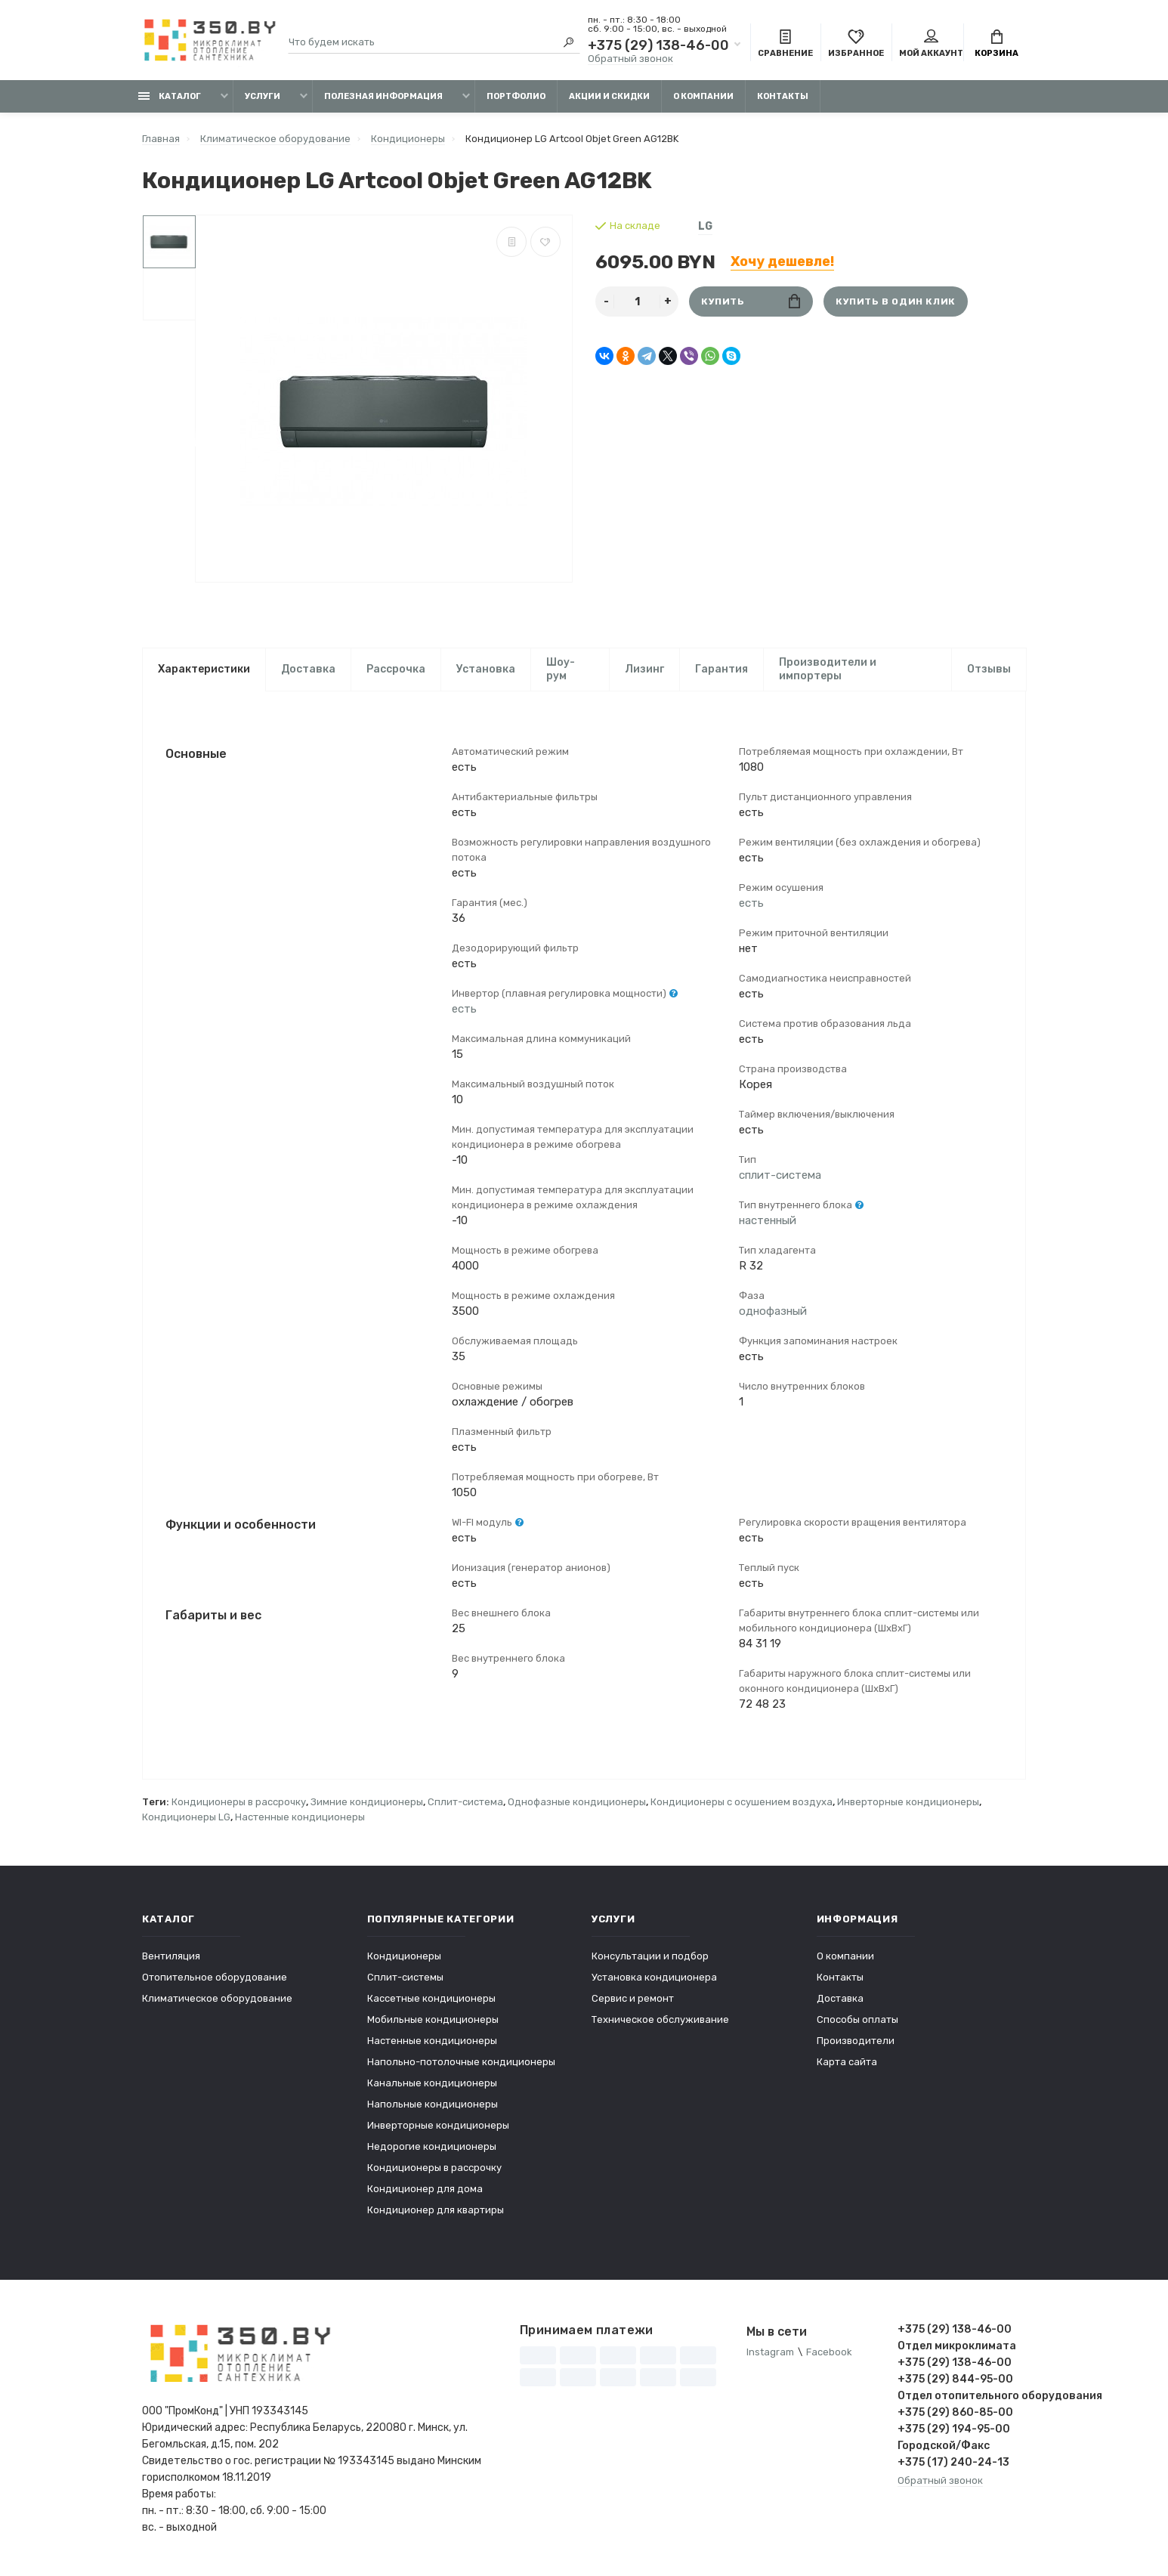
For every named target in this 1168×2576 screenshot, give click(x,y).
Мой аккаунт (931, 43)
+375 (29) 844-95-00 (955, 2379)
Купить (750, 301)
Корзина (996, 43)
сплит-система (780, 1175)
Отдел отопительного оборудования (962, 2396)
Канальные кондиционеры (432, 2083)
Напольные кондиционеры (432, 2105)
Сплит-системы (405, 1978)
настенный (767, 1220)
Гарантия (721, 669)
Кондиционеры (404, 1956)
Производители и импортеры (827, 669)
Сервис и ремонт (633, 1999)
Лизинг (644, 669)
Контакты (782, 96)
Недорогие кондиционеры (431, 2147)
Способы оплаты (857, 2020)
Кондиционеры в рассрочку (238, 1802)
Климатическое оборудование (217, 1999)
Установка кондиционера (654, 1978)
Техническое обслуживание (660, 2020)
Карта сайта (847, 2062)
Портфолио (516, 96)
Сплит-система (465, 1802)
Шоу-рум (560, 669)
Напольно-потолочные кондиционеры (461, 2062)
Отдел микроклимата (957, 2346)
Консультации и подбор (650, 1956)
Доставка (308, 669)
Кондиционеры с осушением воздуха (741, 1802)
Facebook (829, 2352)
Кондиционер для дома (425, 2189)
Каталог (169, 96)
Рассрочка (395, 669)
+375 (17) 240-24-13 (953, 2463)
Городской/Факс (944, 2446)
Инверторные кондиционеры (908, 1802)
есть (464, 1009)
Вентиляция (171, 1956)
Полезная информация (383, 96)
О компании (703, 96)
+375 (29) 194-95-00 (954, 2429)
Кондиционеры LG (186, 1817)
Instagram (770, 2352)
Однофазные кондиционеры (577, 1802)
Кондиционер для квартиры (435, 2210)
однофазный (773, 1311)
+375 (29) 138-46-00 (658, 45)
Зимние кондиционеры (367, 1802)
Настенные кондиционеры (300, 1817)
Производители (856, 2041)
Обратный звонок (630, 58)
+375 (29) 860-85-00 (955, 2413)
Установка (485, 669)
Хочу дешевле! (782, 261)
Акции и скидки (609, 96)
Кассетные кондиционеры (431, 1999)
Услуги (262, 96)
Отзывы (989, 669)
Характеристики (204, 669)
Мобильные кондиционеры (433, 2020)
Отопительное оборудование (214, 1978)
